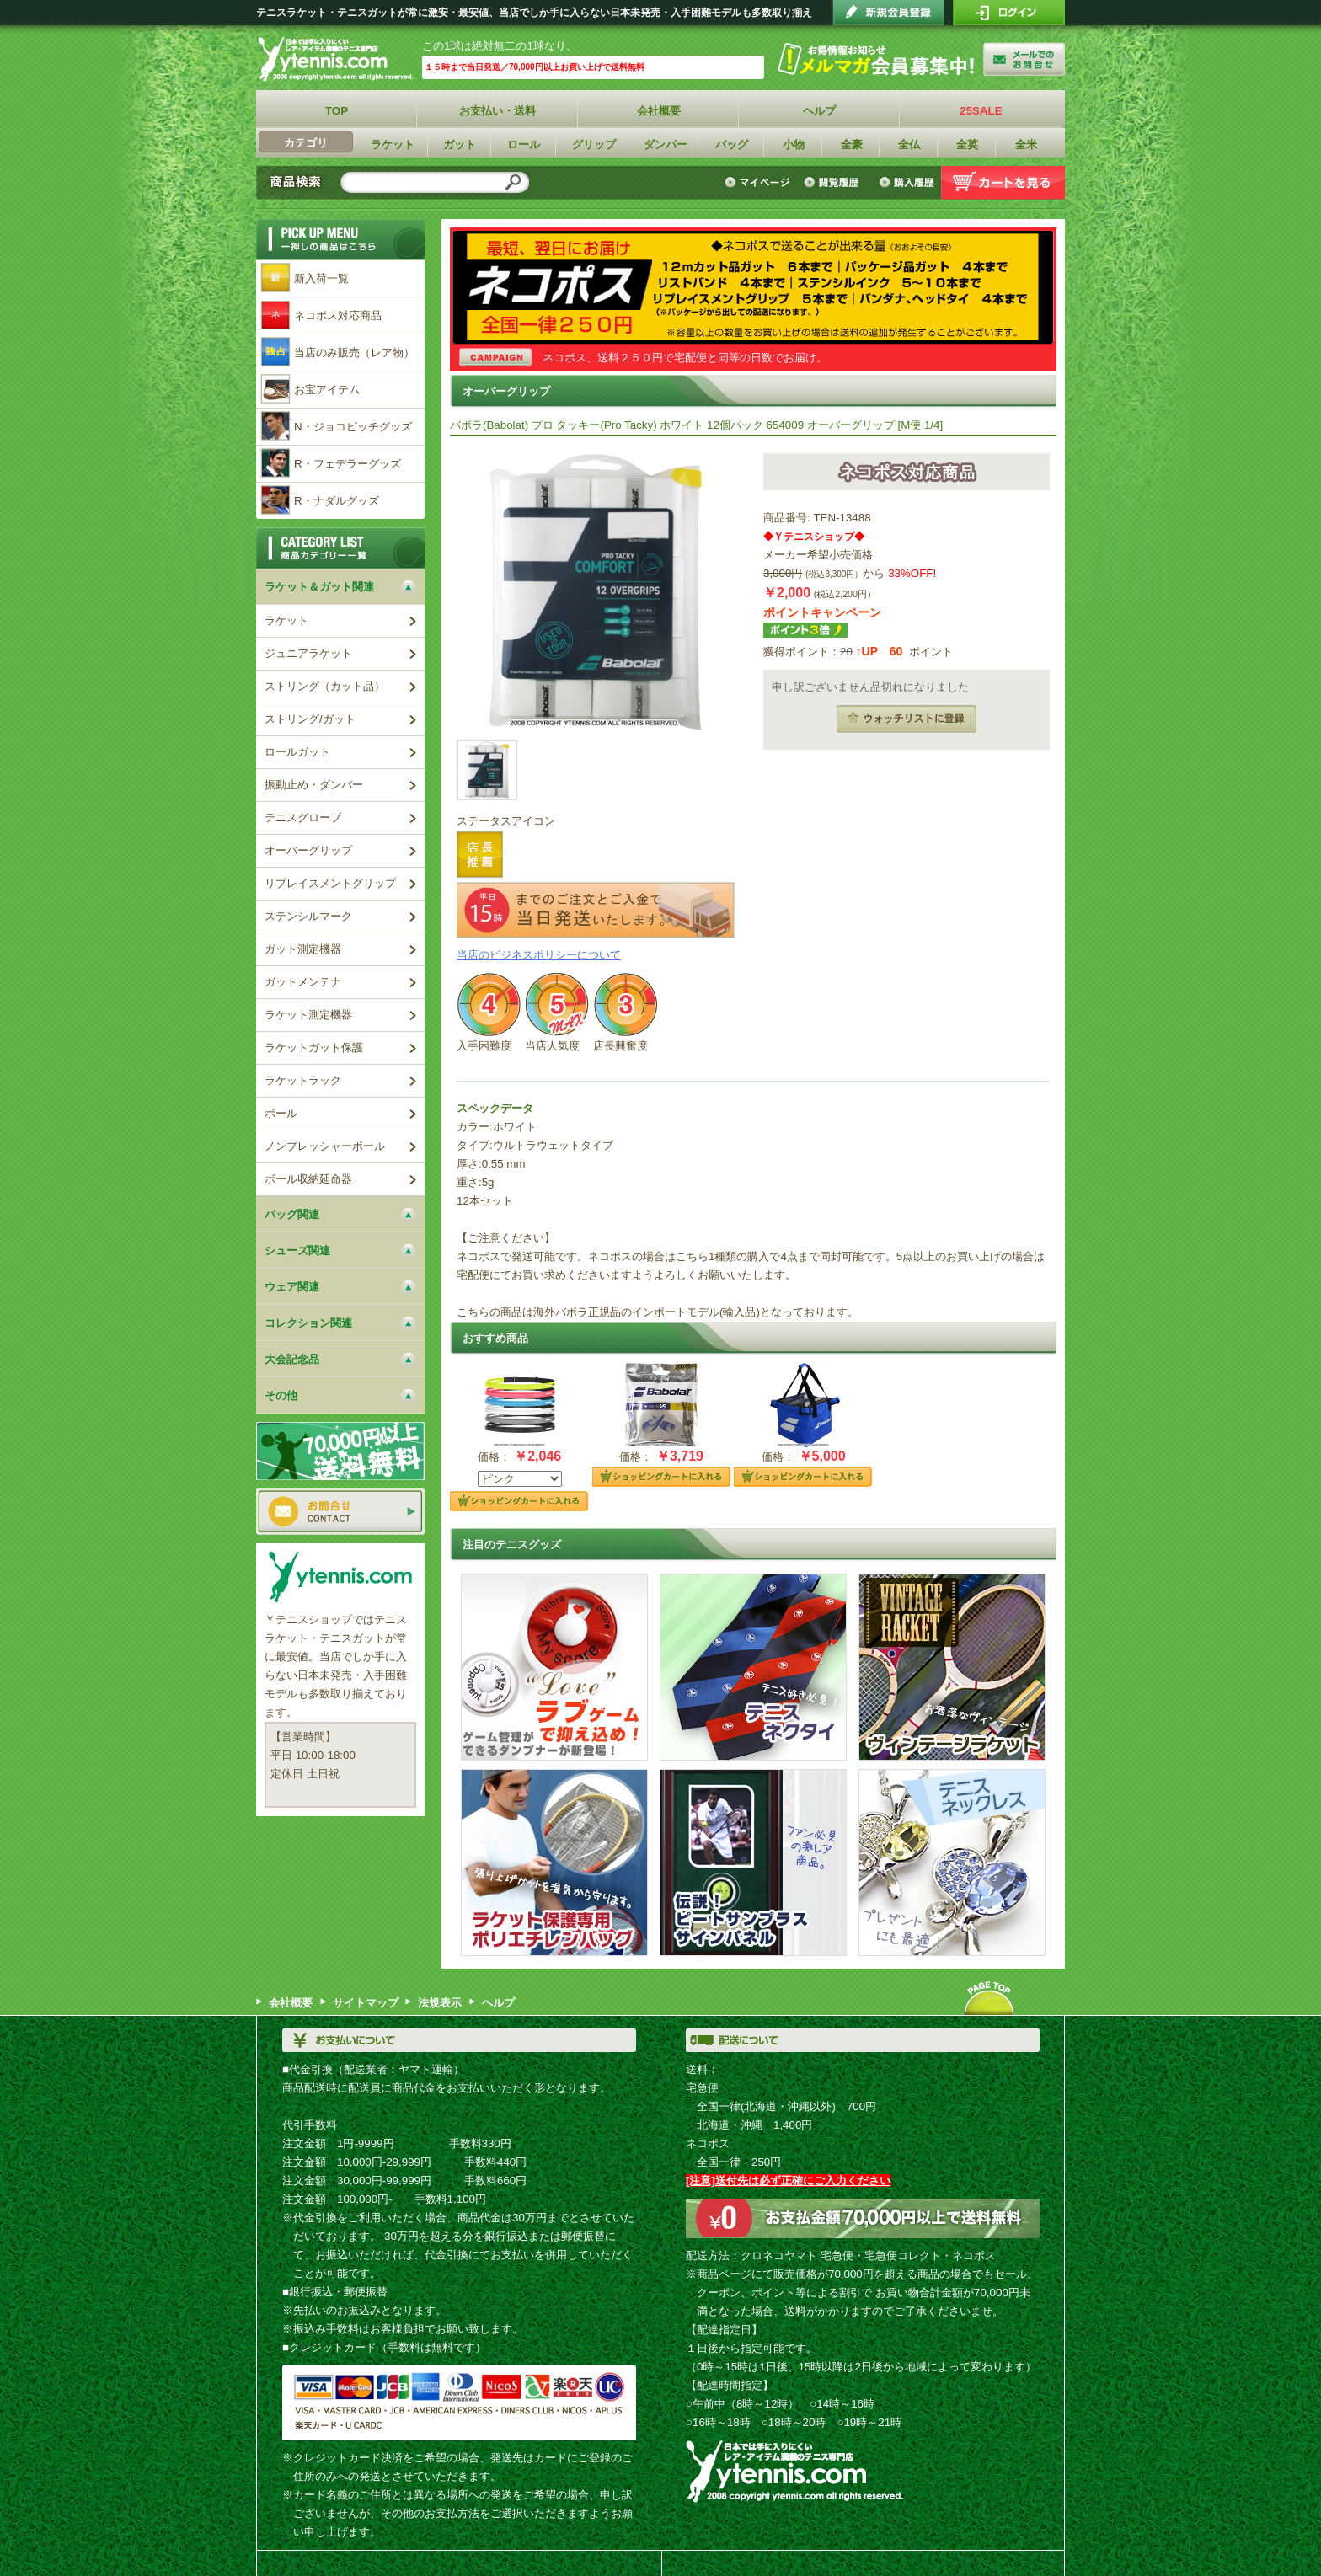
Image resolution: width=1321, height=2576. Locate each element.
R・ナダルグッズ (336, 500)
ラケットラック (303, 1080)
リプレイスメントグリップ (330, 883)
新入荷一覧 (321, 278)
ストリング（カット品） (325, 686)
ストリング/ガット (310, 719)
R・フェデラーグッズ (347, 463)
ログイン (1009, 12)
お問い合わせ (340, 1511)
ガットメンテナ (303, 981)
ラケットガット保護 (314, 1047)
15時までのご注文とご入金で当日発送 (596, 910)
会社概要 (659, 110)
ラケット (392, 144)
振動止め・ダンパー (314, 784)
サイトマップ (365, 2002)
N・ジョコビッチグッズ (353, 426)
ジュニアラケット (308, 653)
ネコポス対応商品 (338, 315)
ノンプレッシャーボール (325, 1146)
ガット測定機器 (303, 949)
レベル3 (625, 1005)
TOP (336, 110)
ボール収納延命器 (308, 1179)
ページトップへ (989, 1998)
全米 (1026, 144)
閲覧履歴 (834, 183)
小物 (794, 144)
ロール (524, 144)
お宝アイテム (327, 389)
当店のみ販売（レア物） (354, 352)
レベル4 (489, 1005)
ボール (281, 1113)
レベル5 (557, 1005)
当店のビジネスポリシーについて (539, 955)
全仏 (909, 144)
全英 (967, 144)
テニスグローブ (303, 817)
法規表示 (440, 2002)
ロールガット (297, 752)
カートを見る (1003, 183)
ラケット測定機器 (308, 1014)
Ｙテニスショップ (339, 59)
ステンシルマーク (308, 916)
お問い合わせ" (1024, 59)
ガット (460, 144)
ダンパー (665, 144)
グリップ (594, 144)
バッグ (731, 144)
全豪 (852, 144)
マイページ (759, 183)
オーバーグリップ (308, 850)
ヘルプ (820, 110)
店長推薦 (480, 854)
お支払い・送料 (498, 110)
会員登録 (888, 12)
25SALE (981, 110)
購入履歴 (905, 183)
